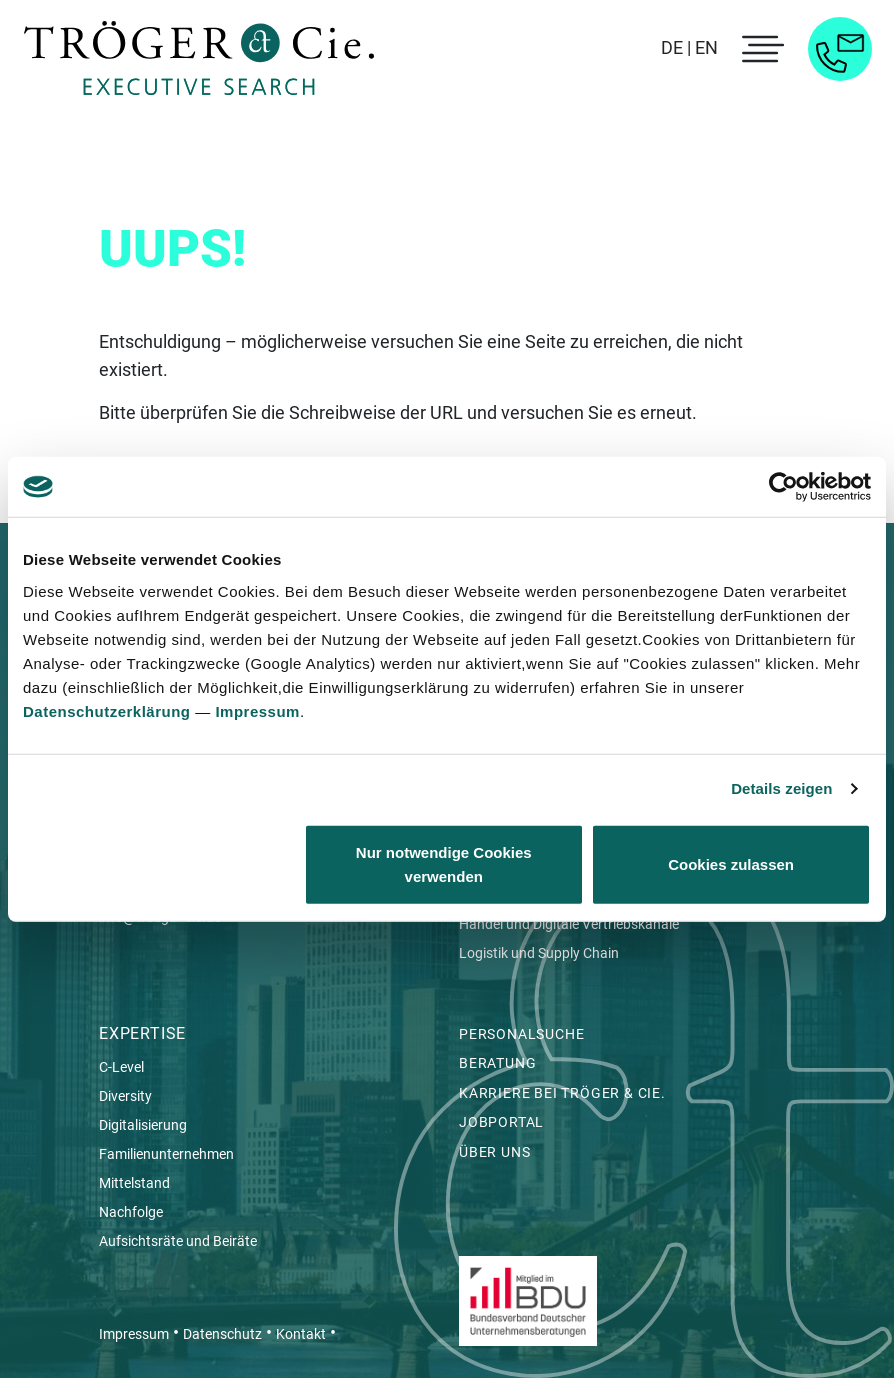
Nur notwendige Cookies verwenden (444, 863)
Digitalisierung (143, 1125)
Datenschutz (222, 1334)
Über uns (494, 1152)
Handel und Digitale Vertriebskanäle (570, 924)
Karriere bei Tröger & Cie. (562, 1093)
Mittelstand (134, 1183)
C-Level (121, 1067)
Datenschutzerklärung (107, 710)
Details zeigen (781, 788)
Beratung (497, 1063)
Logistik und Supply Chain (540, 953)
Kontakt (301, 1334)
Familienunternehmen (166, 1154)
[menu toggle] (760, 49)
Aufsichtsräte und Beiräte (178, 1241)
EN (706, 47)
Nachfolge (131, 1212)
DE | (676, 47)
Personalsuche (521, 1034)
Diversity (125, 1096)
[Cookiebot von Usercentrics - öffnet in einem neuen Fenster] (783, 487)
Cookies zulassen (731, 863)
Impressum (257, 710)
